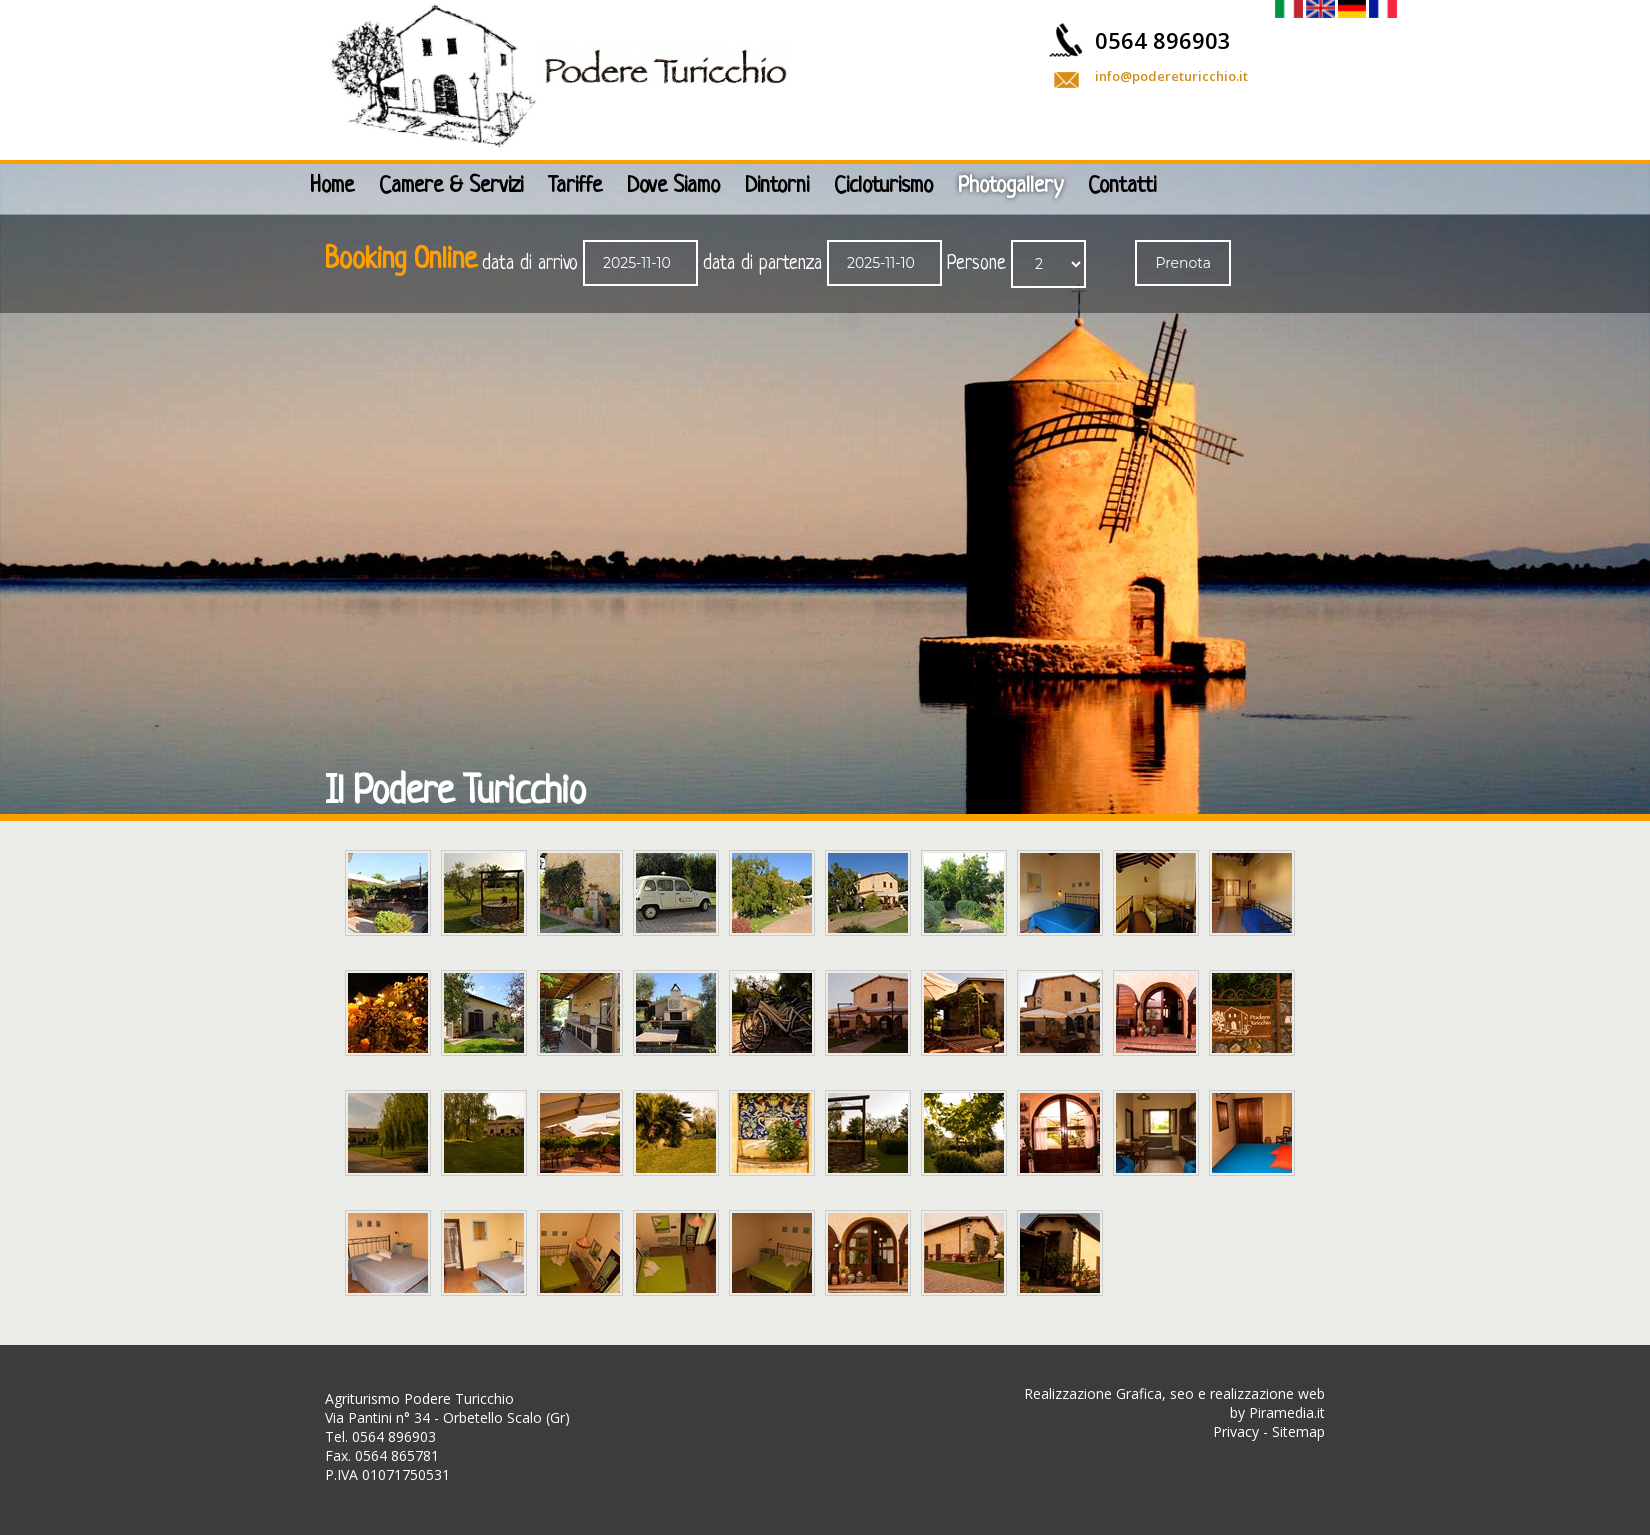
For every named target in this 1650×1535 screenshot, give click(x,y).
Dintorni (777, 186)
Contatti (1122, 186)
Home (332, 186)
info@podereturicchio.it (1171, 76)
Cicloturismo (883, 186)
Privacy (1236, 1431)
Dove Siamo (673, 186)
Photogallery (1010, 186)
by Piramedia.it (1277, 1412)
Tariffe (575, 186)
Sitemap (1298, 1431)
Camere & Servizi (451, 186)
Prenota (1183, 263)
